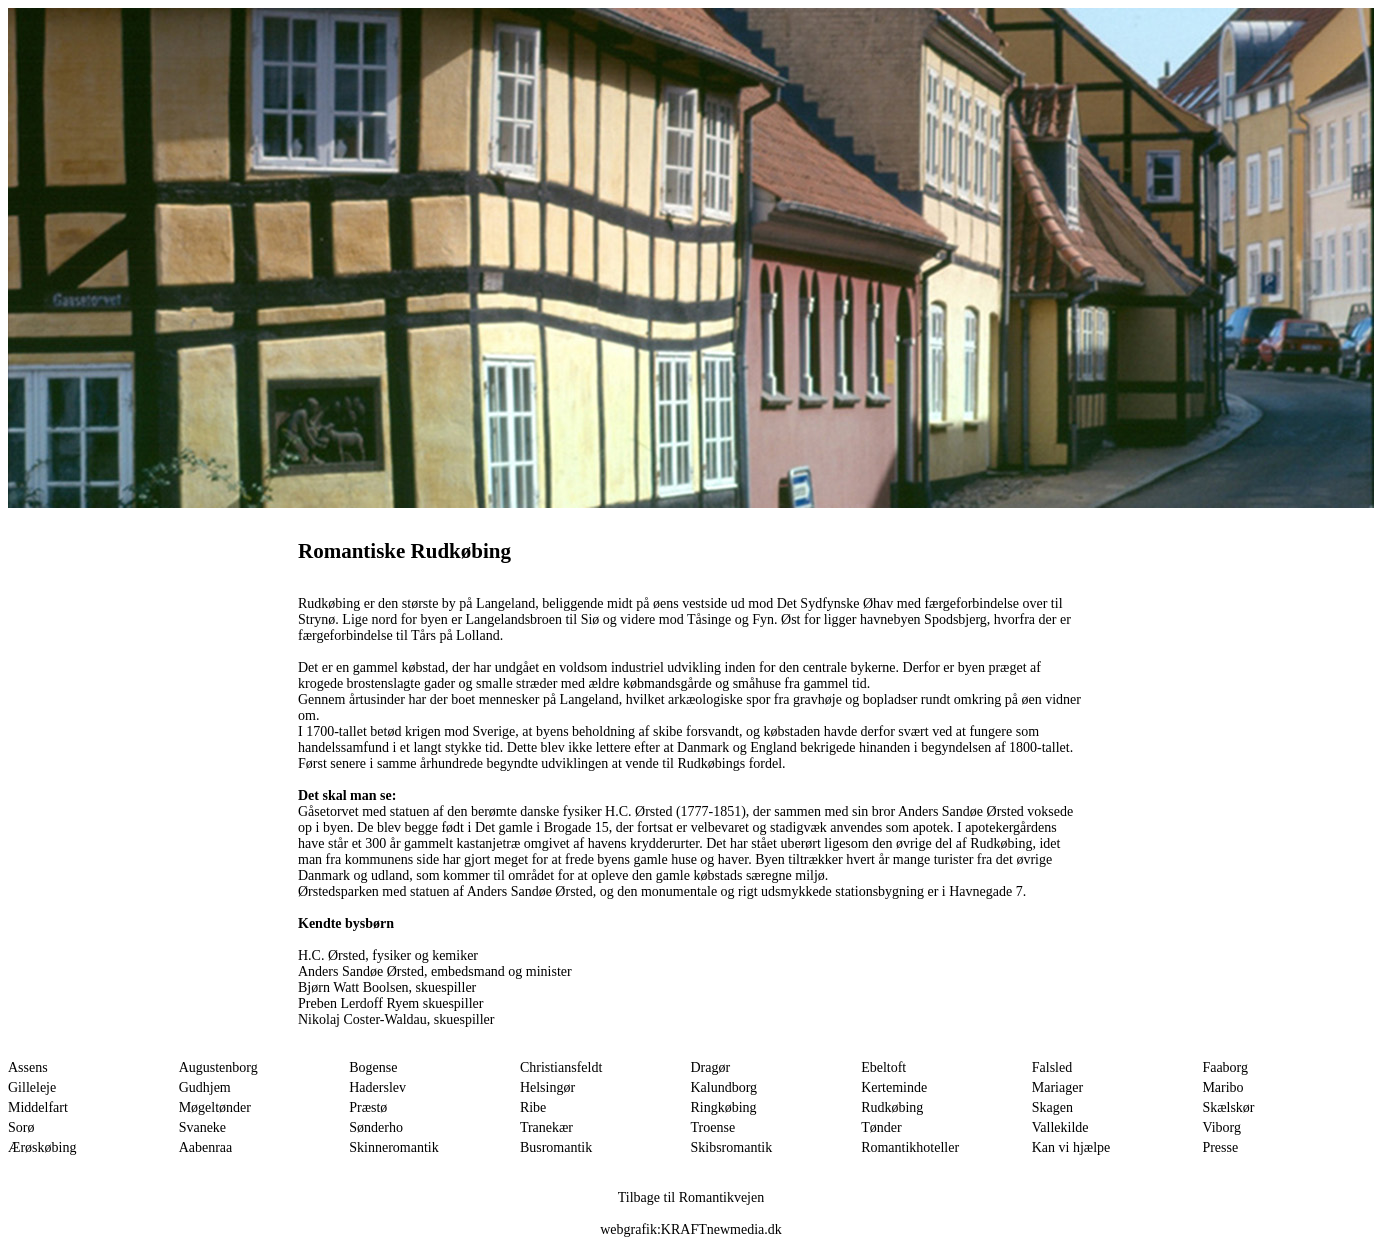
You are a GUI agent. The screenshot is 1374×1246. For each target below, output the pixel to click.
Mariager (1057, 1087)
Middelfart (38, 1107)
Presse (1220, 1147)
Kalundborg (724, 1087)
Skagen (1052, 1107)
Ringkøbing (724, 1107)
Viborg (1221, 1127)
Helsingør (547, 1087)
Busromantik (556, 1147)
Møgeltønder (215, 1107)
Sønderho (376, 1127)
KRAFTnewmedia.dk (721, 1229)
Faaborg (1225, 1067)
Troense (713, 1127)
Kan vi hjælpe (1071, 1147)
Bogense (373, 1067)
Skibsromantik (732, 1147)
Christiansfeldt (561, 1067)
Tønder (881, 1127)
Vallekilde (1060, 1127)
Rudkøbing (892, 1107)
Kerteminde (894, 1087)
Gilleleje (32, 1087)
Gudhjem (205, 1087)
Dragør (711, 1067)
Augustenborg (218, 1067)
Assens (28, 1067)
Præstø (368, 1107)
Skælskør (1228, 1107)
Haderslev (377, 1087)
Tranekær (546, 1127)
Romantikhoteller (910, 1147)
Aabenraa (206, 1147)
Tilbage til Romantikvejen (691, 1197)
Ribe (533, 1107)
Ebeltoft (883, 1067)
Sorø (21, 1127)
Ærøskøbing (42, 1147)
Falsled (1052, 1067)
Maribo (1222, 1087)
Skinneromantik (393, 1147)
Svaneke (202, 1127)
